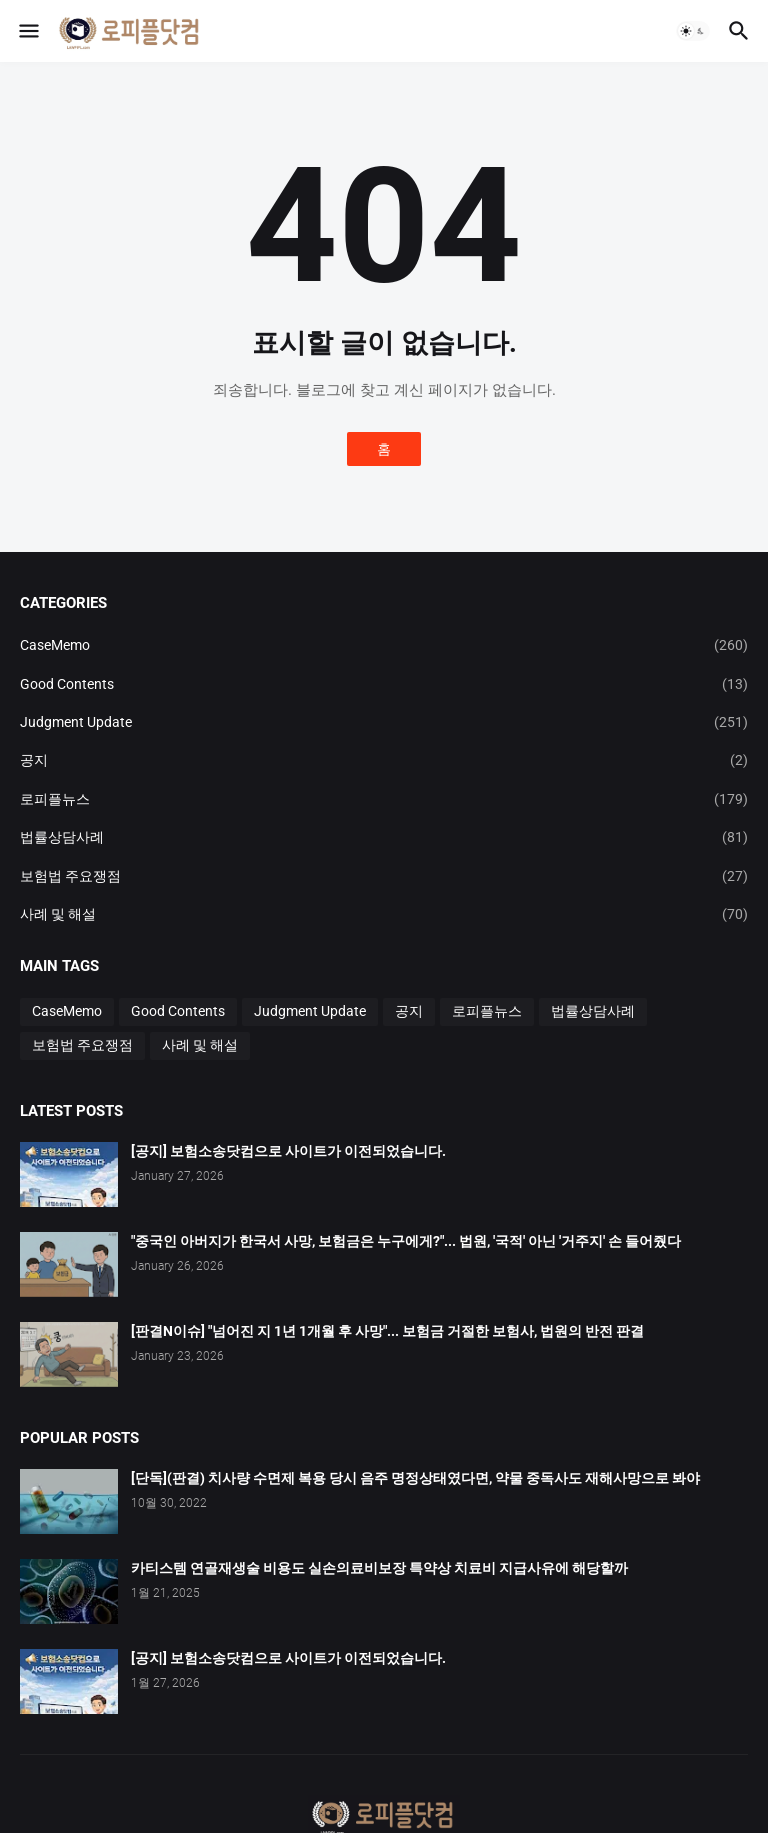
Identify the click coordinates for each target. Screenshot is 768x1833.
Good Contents (384, 684)
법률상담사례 (384, 837)
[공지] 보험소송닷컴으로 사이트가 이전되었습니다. (288, 1151)
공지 (384, 760)
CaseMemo (384, 645)
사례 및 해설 (384, 914)
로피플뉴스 (384, 799)
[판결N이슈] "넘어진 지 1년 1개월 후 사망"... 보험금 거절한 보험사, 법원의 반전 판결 (387, 1331)
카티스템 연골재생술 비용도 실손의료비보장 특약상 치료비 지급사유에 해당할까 (379, 1568)
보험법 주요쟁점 (384, 876)
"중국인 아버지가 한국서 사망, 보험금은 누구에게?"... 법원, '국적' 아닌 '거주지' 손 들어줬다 (406, 1241)
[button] (27, 31)
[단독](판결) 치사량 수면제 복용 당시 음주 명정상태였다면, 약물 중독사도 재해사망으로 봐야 (415, 1478)
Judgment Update (384, 722)
